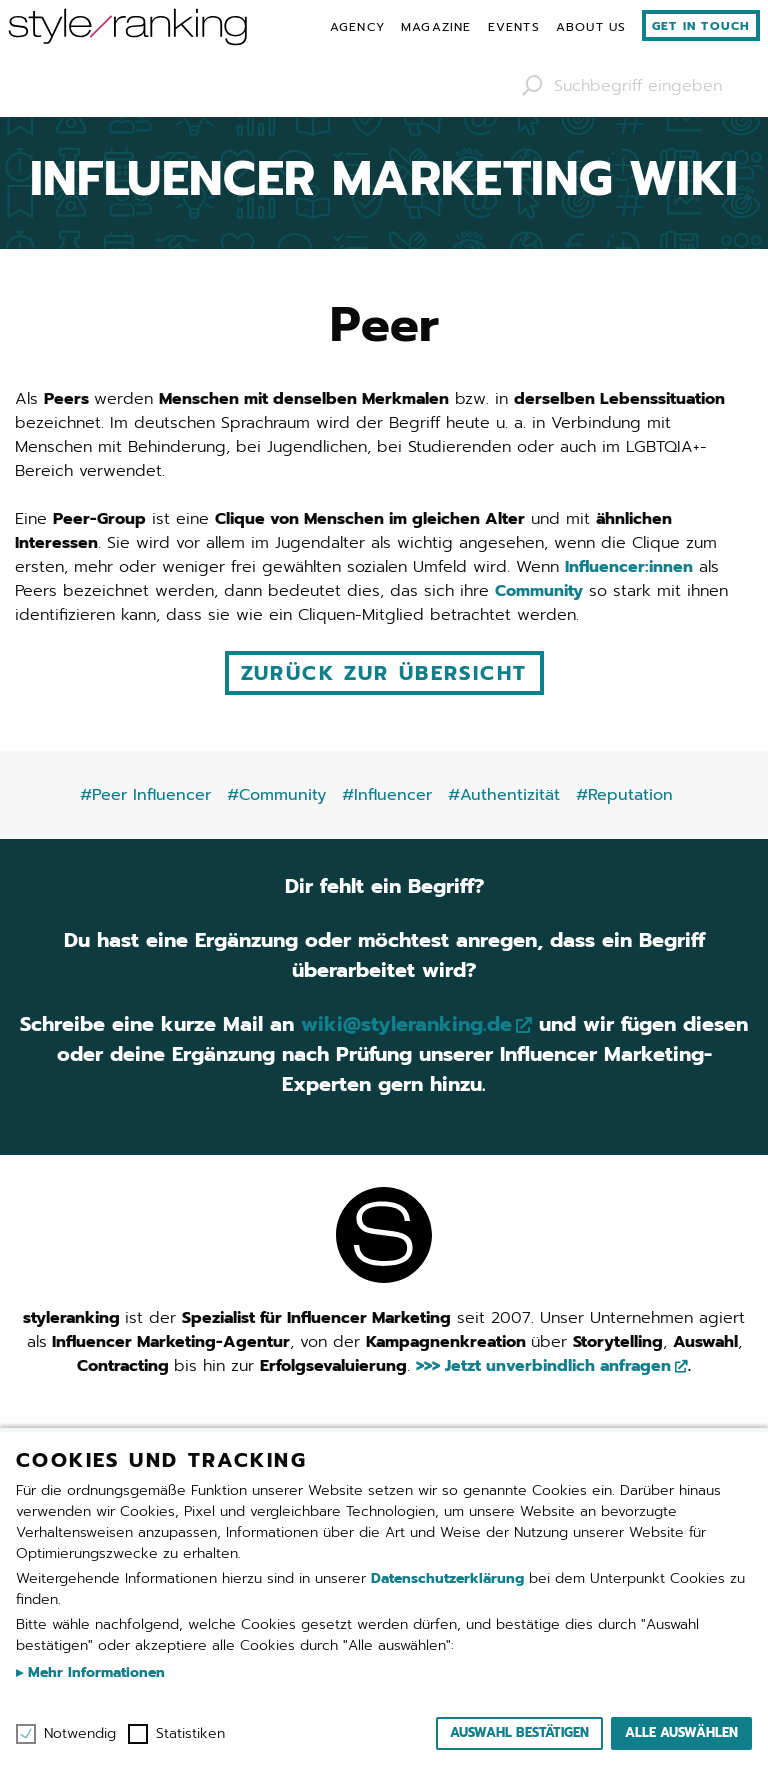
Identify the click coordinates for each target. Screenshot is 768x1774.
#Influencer (387, 795)
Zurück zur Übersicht (384, 673)
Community (539, 591)
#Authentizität (504, 795)
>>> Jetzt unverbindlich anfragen (543, 1366)
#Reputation (624, 795)
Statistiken (190, 1734)
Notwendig (80, 1734)
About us (591, 27)
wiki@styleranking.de (406, 1024)
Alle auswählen (681, 1732)
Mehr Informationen (94, 1672)
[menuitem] (357, 27)
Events (514, 27)
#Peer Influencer (145, 795)
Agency (357, 27)
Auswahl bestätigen (519, 1732)
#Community (276, 795)
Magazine (436, 27)
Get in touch (701, 26)
